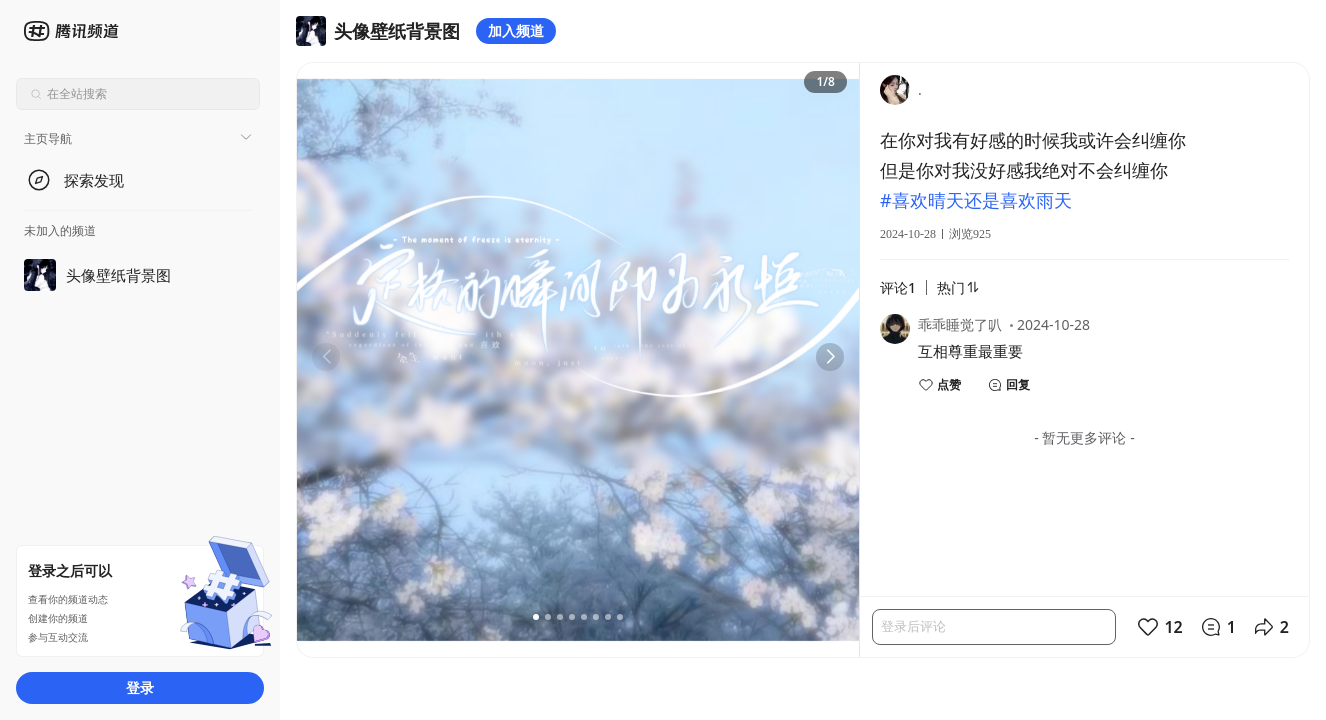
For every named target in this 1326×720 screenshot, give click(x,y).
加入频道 (516, 30)
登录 (140, 687)
